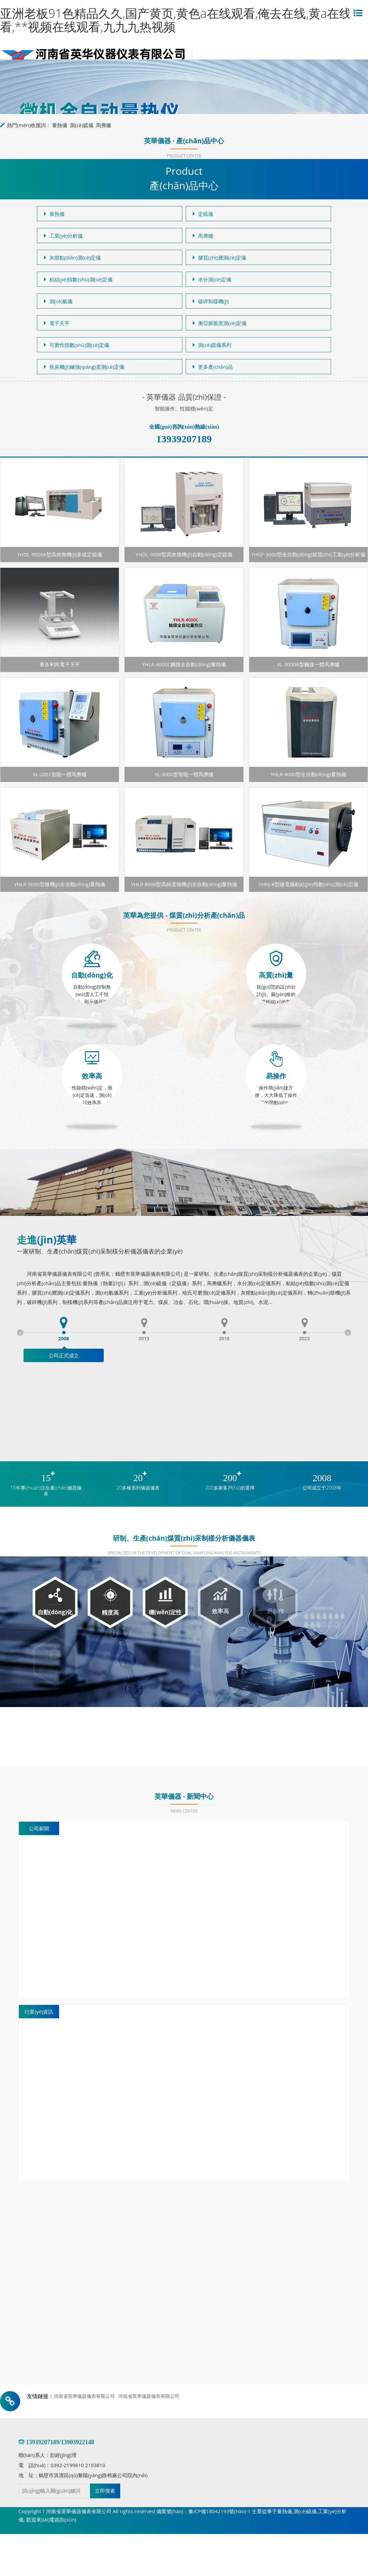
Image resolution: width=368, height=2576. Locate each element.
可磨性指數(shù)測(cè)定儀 (76, 345)
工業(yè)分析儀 (63, 235)
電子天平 (57, 323)
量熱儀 (59, 125)
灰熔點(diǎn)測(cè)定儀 (72, 257)
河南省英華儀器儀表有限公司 (84, 2396)
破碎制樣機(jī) (211, 301)
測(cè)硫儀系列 (212, 345)
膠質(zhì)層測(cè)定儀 (219, 257)
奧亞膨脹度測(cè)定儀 (219, 323)
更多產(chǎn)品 (213, 366)
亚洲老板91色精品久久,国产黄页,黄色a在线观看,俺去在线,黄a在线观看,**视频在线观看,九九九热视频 (181, 20)
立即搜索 (105, 2490)
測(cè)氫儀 (58, 301)
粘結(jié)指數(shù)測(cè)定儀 (78, 279)
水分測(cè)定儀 (212, 279)
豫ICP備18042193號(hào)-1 (219, 2511)
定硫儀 (203, 213)
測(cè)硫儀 (81, 125)
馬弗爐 (103, 125)
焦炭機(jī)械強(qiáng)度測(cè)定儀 (84, 366)
